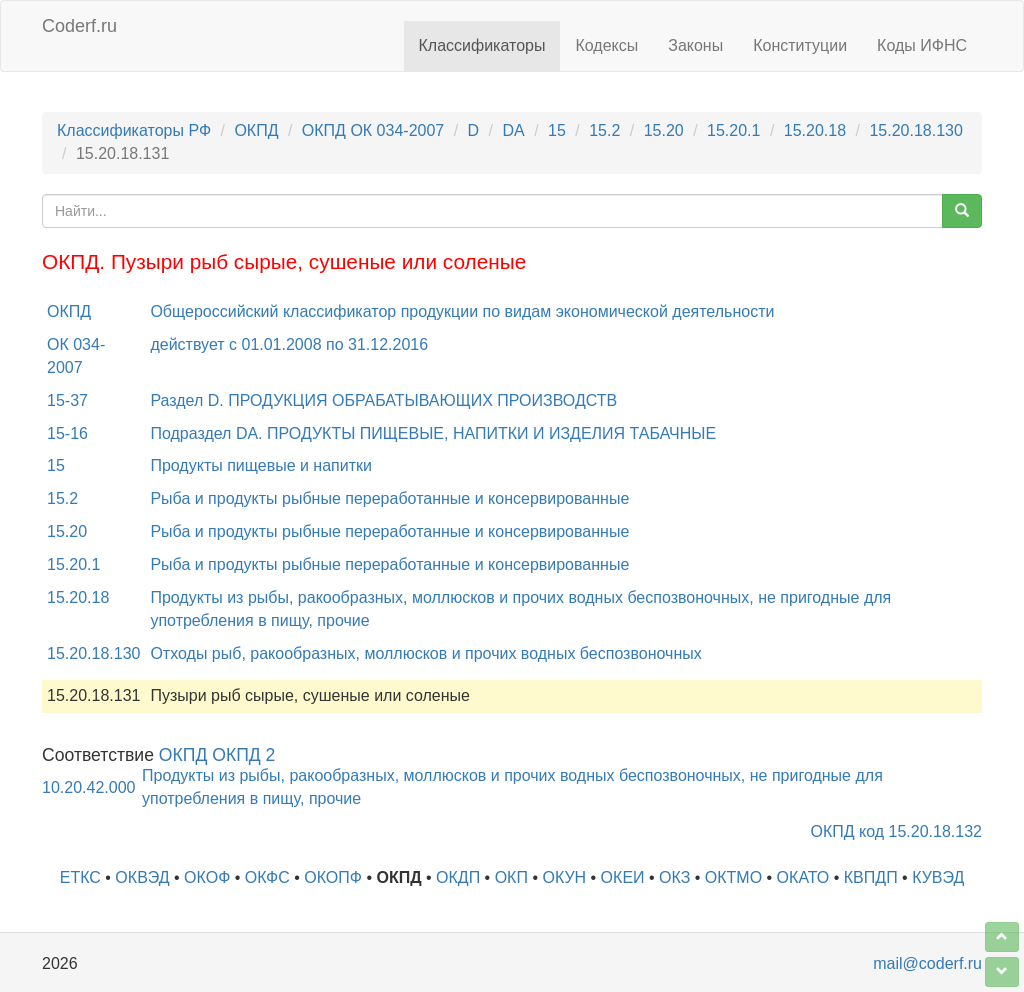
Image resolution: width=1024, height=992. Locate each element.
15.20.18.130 (915, 130)
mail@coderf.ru (927, 963)
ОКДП (458, 877)
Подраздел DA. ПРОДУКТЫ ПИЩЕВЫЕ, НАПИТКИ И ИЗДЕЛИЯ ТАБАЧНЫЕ (433, 433)
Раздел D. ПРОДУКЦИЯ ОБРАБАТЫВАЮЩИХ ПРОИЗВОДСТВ (383, 400)
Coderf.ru (79, 26)
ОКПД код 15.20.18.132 (896, 831)
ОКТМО (733, 877)
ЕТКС (80, 877)
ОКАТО (803, 877)
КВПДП (871, 877)
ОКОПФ (333, 877)
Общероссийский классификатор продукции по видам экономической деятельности (462, 311)
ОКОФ (207, 877)
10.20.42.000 (88, 787)
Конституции (800, 45)
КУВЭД (938, 877)
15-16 (67, 433)
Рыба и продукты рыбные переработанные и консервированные (389, 498)
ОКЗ (674, 877)
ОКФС (267, 877)
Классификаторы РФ (134, 130)
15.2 (604, 130)
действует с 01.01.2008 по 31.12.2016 (289, 344)
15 (557, 130)
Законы (695, 45)
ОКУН (564, 877)
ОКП (511, 877)
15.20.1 (733, 130)
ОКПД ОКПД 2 (217, 755)
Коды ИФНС (922, 45)
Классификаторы (482, 45)
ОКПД (256, 130)
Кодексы (606, 45)
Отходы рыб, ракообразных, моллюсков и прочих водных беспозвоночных (425, 653)
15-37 (67, 400)
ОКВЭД (142, 877)
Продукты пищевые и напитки (261, 465)
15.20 (664, 130)
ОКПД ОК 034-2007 (373, 130)
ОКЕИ (623, 877)
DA (513, 130)
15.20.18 (815, 130)
